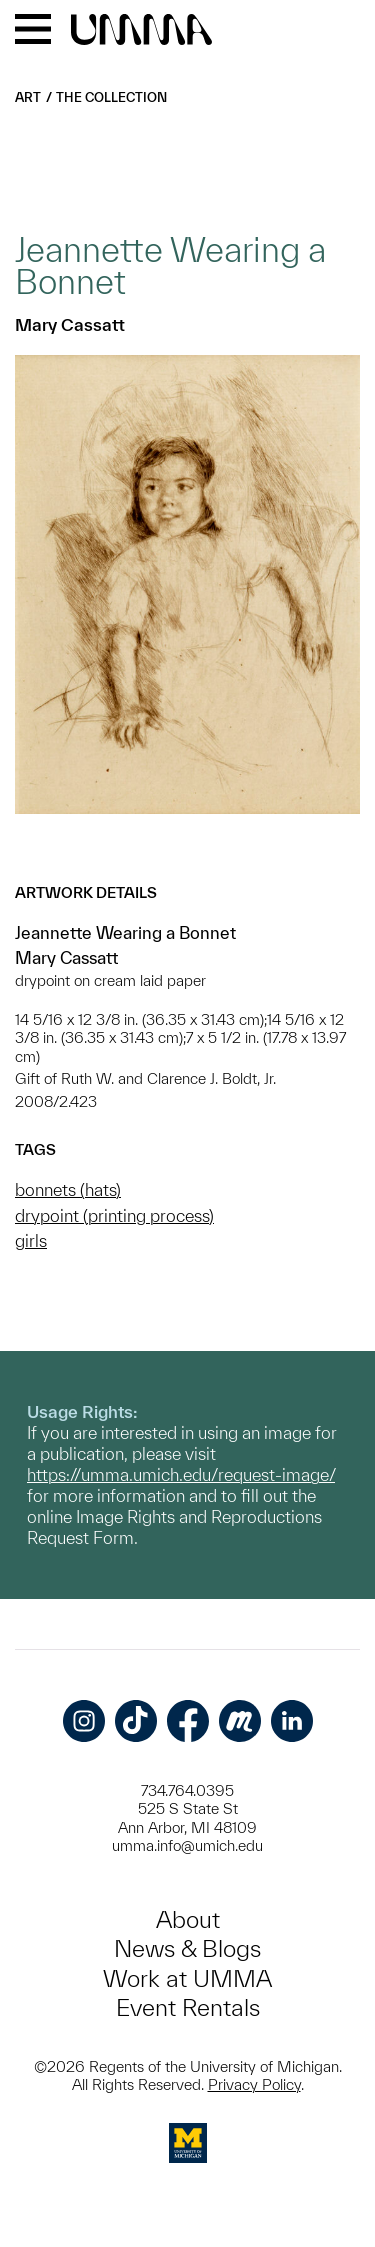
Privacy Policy (254, 2084)
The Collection (111, 97)
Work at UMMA (187, 1978)
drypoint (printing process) (114, 1215)
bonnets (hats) (68, 1189)
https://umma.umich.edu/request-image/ (181, 1474)
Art (28, 97)
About (188, 1919)
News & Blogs (187, 1948)
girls (31, 1240)
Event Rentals (188, 2007)
